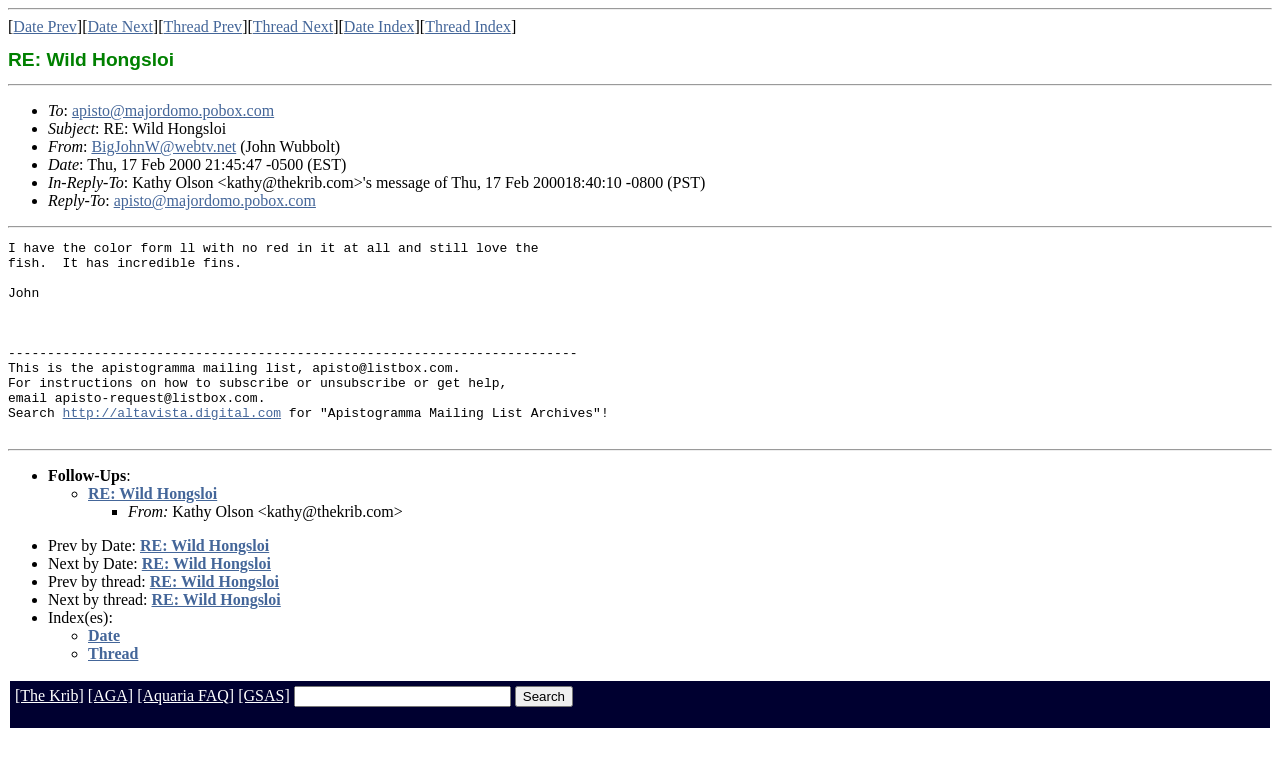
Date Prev (45, 26)
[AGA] (110, 734)
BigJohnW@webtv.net (163, 146)
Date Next (120, 26)
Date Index (379, 26)
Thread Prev (202, 26)
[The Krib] (49, 734)
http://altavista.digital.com (172, 448)
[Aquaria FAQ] (185, 734)
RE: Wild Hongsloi (152, 532)
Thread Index (468, 26)
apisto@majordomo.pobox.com (173, 110)
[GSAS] (264, 734)
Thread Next (293, 26)
